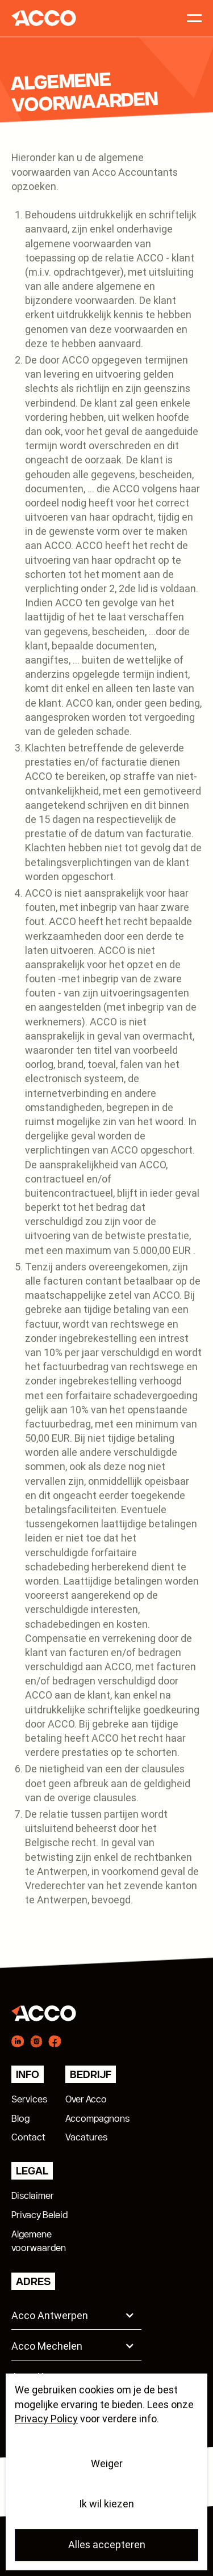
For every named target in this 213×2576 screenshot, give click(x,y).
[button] (76, 2314)
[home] (40, 18)
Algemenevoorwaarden (38, 2241)
